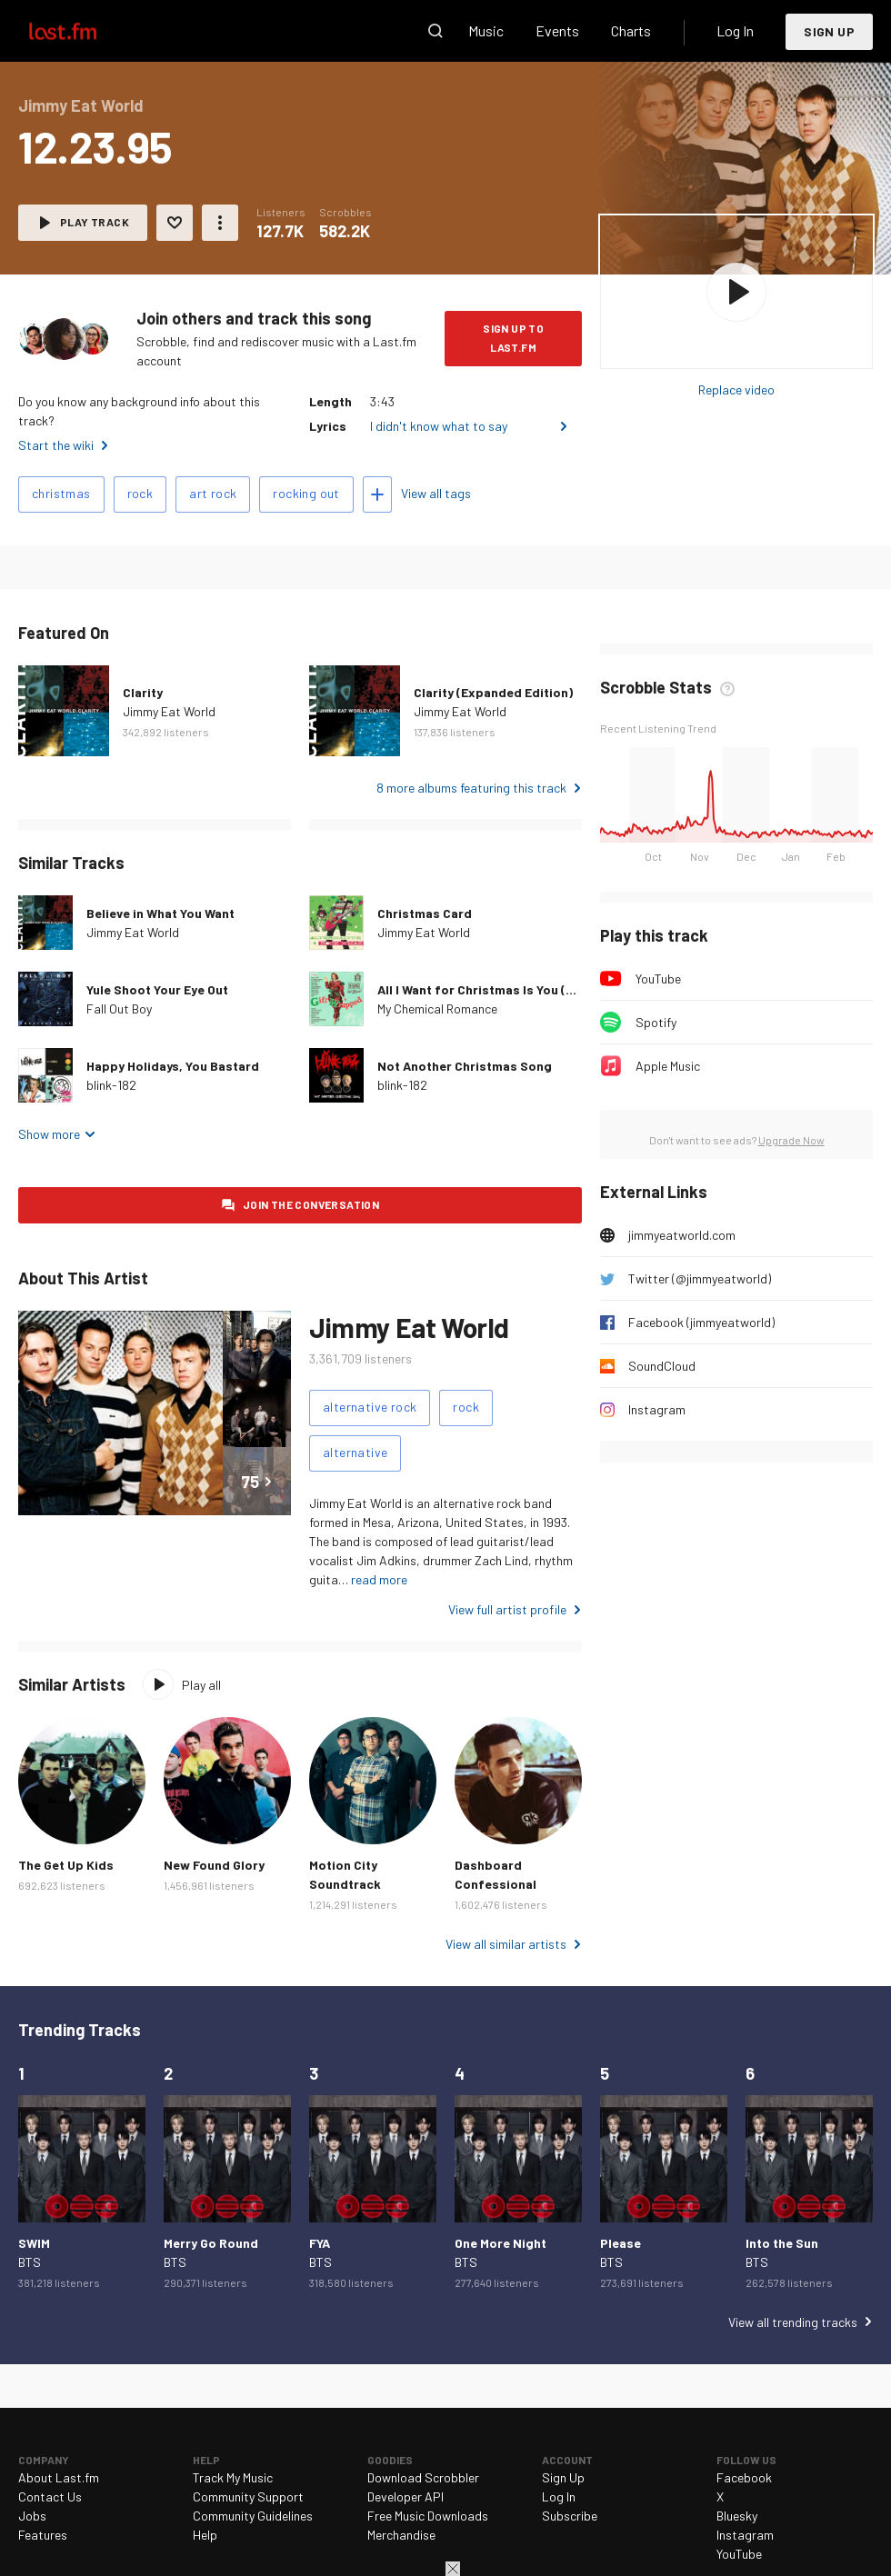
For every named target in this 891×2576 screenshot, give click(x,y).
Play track (94, 221)
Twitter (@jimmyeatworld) (699, 1278)
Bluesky (736, 2515)
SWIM (34, 2243)
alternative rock (369, 1406)
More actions (220, 223)
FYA (319, 2243)
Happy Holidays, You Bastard (172, 1065)
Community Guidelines (253, 2515)
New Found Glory (214, 1864)
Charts (631, 30)
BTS (29, 2262)
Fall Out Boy (119, 1008)
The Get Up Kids (66, 1864)
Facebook (744, 2477)
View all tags (436, 493)
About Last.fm (58, 2477)
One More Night (500, 2243)
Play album (736, 292)
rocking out (306, 493)
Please (620, 2243)
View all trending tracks (792, 2322)
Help (205, 2534)
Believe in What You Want (160, 913)
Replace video (736, 389)
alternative (355, 1452)
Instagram (657, 1409)
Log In (735, 30)
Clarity (143, 692)
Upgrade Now (791, 1139)
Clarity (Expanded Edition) (493, 692)
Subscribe (569, 2515)
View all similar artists (506, 1944)
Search (435, 31)
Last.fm (83, 31)
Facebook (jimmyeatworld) (701, 1322)
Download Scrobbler (423, 2477)
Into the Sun (782, 2243)
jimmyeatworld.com (682, 1235)
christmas (61, 493)
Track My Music (233, 2477)
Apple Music (668, 1065)
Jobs (32, 2515)
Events (557, 30)
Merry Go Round (211, 2243)
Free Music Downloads (427, 2515)
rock (140, 493)
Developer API (405, 2496)
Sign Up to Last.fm (513, 338)
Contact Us (50, 2496)
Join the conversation (311, 1204)
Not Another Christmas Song (464, 1065)
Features (42, 2534)
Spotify (656, 1022)
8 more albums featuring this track (471, 787)
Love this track (174, 223)
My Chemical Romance (437, 1008)
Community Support (248, 2496)
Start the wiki (56, 445)
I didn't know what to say (438, 426)
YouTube (658, 978)
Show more (49, 1134)
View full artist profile (507, 1609)
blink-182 (111, 1085)
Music (486, 30)
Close (453, 2568)
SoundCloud (662, 1365)
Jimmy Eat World (169, 711)
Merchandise (401, 2534)
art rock (212, 493)
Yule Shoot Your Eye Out (157, 989)
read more (379, 1579)
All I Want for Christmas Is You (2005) (489, 989)
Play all (201, 1684)
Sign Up (829, 31)
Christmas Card (424, 913)
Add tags (377, 494)
